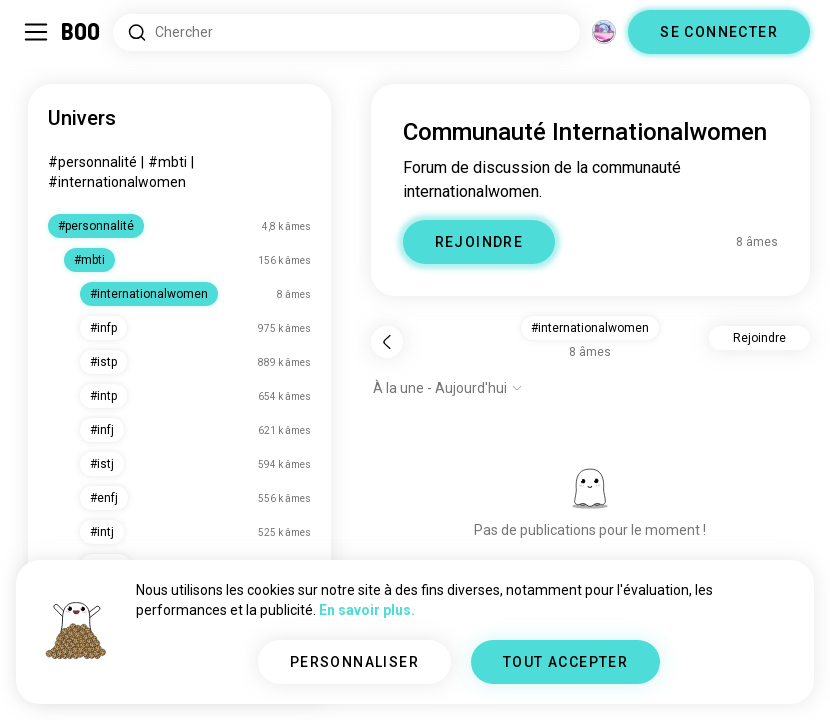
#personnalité (92, 162)
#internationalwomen (117, 182)
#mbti (167, 162)
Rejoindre (759, 338)
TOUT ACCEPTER (565, 662)
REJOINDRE (479, 242)
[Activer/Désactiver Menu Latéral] (36, 32)
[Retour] (387, 342)
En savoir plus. (367, 610)
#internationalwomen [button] (590, 328)
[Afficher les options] (448, 388)
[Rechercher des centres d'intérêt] (346, 32)
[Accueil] (81, 32)
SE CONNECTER (719, 32)
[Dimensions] (604, 32)
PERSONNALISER (354, 662)
